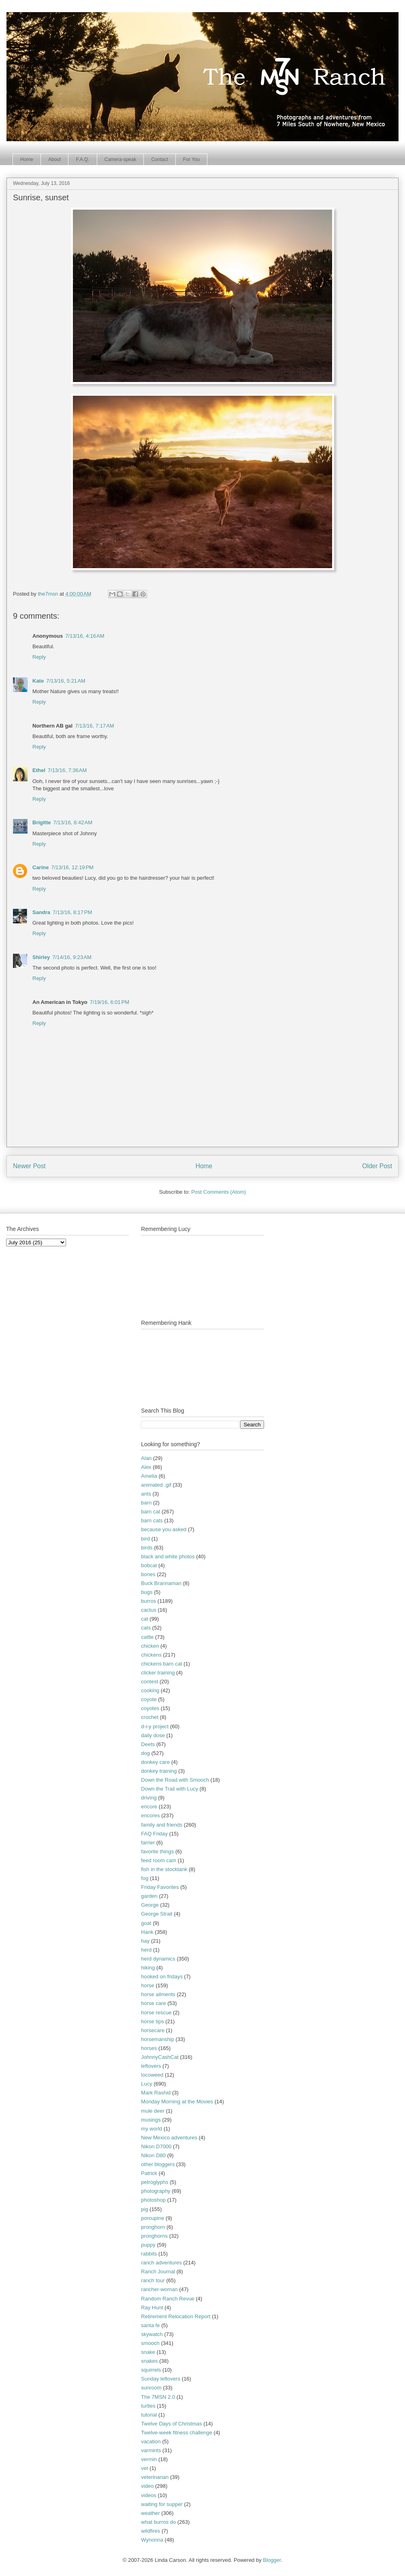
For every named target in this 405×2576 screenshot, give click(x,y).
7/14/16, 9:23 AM (72, 957)
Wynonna (152, 2540)
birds (146, 1548)
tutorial (149, 2415)
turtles (148, 2406)
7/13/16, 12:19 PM (72, 867)
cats (146, 1628)
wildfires (150, 2531)
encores (150, 1815)
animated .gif (156, 1485)
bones (148, 1574)
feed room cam (158, 1860)
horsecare (152, 2030)
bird (145, 1539)
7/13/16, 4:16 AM (84, 636)
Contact (159, 159)
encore (149, 1807)
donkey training (159, 1771)
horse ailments (158, 1994)
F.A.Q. (82, 159)
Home (26, 159)
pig (144, 2209)
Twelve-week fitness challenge (176, 2433)
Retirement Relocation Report (175, 2316)
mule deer (152, 2111)
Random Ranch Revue (167, 2299)
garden (149, 1896)
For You (191, 159)
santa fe (150, 2325)
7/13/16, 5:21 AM (65, 681)
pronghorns (154, 2236)
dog (145, 1753)
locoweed (152, 2075)
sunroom (151, 2388)
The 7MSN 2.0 (158, 2397)
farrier (148, 1843)
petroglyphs (154, 2182)
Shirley (41, 957)
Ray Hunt (152, 2307)
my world (151, 2129)
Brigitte (41, 822)
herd (146, 1950)
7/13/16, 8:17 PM (72, 912)
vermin (149, 2459)
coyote (148, 1699)
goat (146, 1923)
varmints (151, 2450)
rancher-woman (159, 2289)
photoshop (153, 2200)
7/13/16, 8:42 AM (73, 822)
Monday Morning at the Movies (177, 2102)
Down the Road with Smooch (175, 1780)
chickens (151, 1655)
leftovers (151, 2066)
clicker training (158, 1673)
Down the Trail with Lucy (169, 1789)
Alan (146, 1458)
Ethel (38, 770)
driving (148, 1798)
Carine (40, 867)
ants (146, 1494)
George (149, 1905)
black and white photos (167, 1556)
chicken (150, 1646)
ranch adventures (161, 2263)
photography (155, 2191)
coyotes (150, 1708)
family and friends (161, 1825)
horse (147, 1985)
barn (146, 1503)
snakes (149, 2361)
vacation (150, 2441)
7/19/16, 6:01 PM (109, 1002)
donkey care (155, 1762)
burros (148, 1601)
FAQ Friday (154, 1834)
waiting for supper (162, 2504)
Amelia (149, 1476)
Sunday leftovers (160, 2379)
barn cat (150, 1512)
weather (150, 2513)
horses (149, 2048)
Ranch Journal (158, 2271)
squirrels (151, 2370)
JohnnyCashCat (160, 2057)
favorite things (157, 1851)
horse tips (152, 2021)
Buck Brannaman (161, 1583)
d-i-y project (154, 1726)
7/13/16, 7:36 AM (67, 770)
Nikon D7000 (156, 2146)
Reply (39, 657)
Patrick (149, 2173)
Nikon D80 (153, 2155)
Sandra (41, 912)
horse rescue (156, 2012)
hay (145, 1941)
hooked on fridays (162, 1976)
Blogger (272, 2560)
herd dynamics (158, 1959)
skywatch (151, 2334)
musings (150, 2120)
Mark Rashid (156, 2093)
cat (144, 1619)
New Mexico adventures (169, 2138)
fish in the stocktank (164, 1869)
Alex (146, 1467)
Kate (38, 681)
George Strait (156, 1914)
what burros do (158, 2522)
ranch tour (153, 2280)
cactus (148, 1610)
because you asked (163, 1529)
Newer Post (29, 1166)
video (147, 2486)
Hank (147, 1932)
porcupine (152, 2218)
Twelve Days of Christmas (171, 2424)
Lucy (146, 2084)
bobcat (149, 1565)
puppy (148, 2245)
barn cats (151, 1520)
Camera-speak (120, 159)
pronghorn (153, 2227)
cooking (150, 1690)
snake (148, 2352)
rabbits (149, 2254)
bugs (146, 1592)
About (54, 159)
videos (148, 2495)
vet (144, 2468)
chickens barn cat (161, 1664)
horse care (153, 2003)
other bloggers (158, 2164)
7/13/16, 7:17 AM (94, 726)
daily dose (153, 1735)
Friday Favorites (160, 1887)
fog (144, 1878)
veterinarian (154, 2477)
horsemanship (157, 2039)
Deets (148, 1744)
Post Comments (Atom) (218, 1192)
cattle (147, 1637)
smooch (150, 2343)
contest (149, 1681)
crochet (149, 1717)
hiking (148, 1968)
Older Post (377, 1166)
